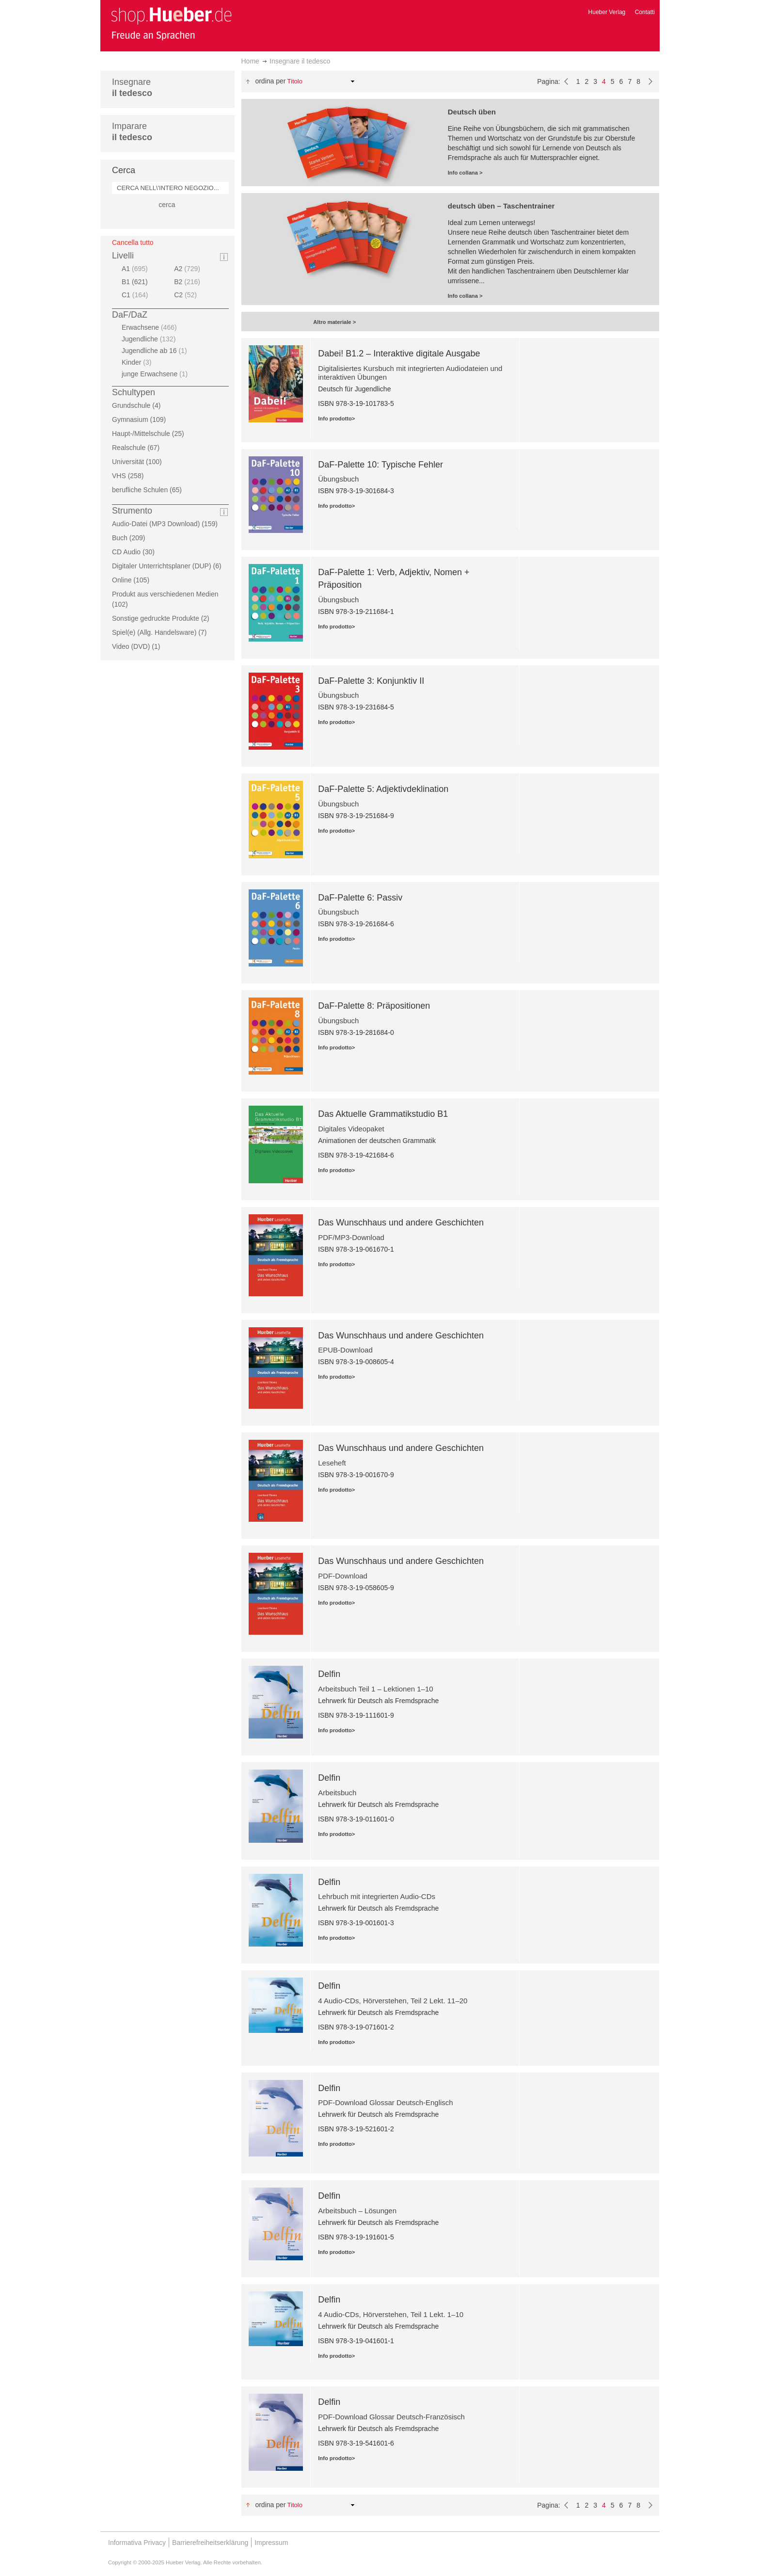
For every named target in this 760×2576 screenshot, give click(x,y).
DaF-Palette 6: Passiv (360, 897)
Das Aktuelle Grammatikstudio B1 (383, 1114)
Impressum (271, 2542)
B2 (188, 282)
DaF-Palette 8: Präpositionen (374, 1006)
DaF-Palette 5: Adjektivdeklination (383, 789)
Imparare (132, 131)
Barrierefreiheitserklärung (210, 2542)
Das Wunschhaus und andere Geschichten (401, 1222)
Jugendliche (150, 339)
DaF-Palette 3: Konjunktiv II (371, 681)
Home (250, 61)
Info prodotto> (336, 418)
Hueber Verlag (607, 12)
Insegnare (132, 87)
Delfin (329, 1674)
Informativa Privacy (137, 2542)
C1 (136, 295)
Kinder (138, 362)
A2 (188, 269)
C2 (186, 295)
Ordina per (270, 81)
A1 (136, 269)
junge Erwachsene (156, 374)
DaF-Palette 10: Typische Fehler (380, 464)
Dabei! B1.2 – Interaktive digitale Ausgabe (399, 353)
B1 (138, 282)
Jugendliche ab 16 (156, 350)
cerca (166, 205)
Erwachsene (150, 327)
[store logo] (171, 23)
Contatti (645, 12)
